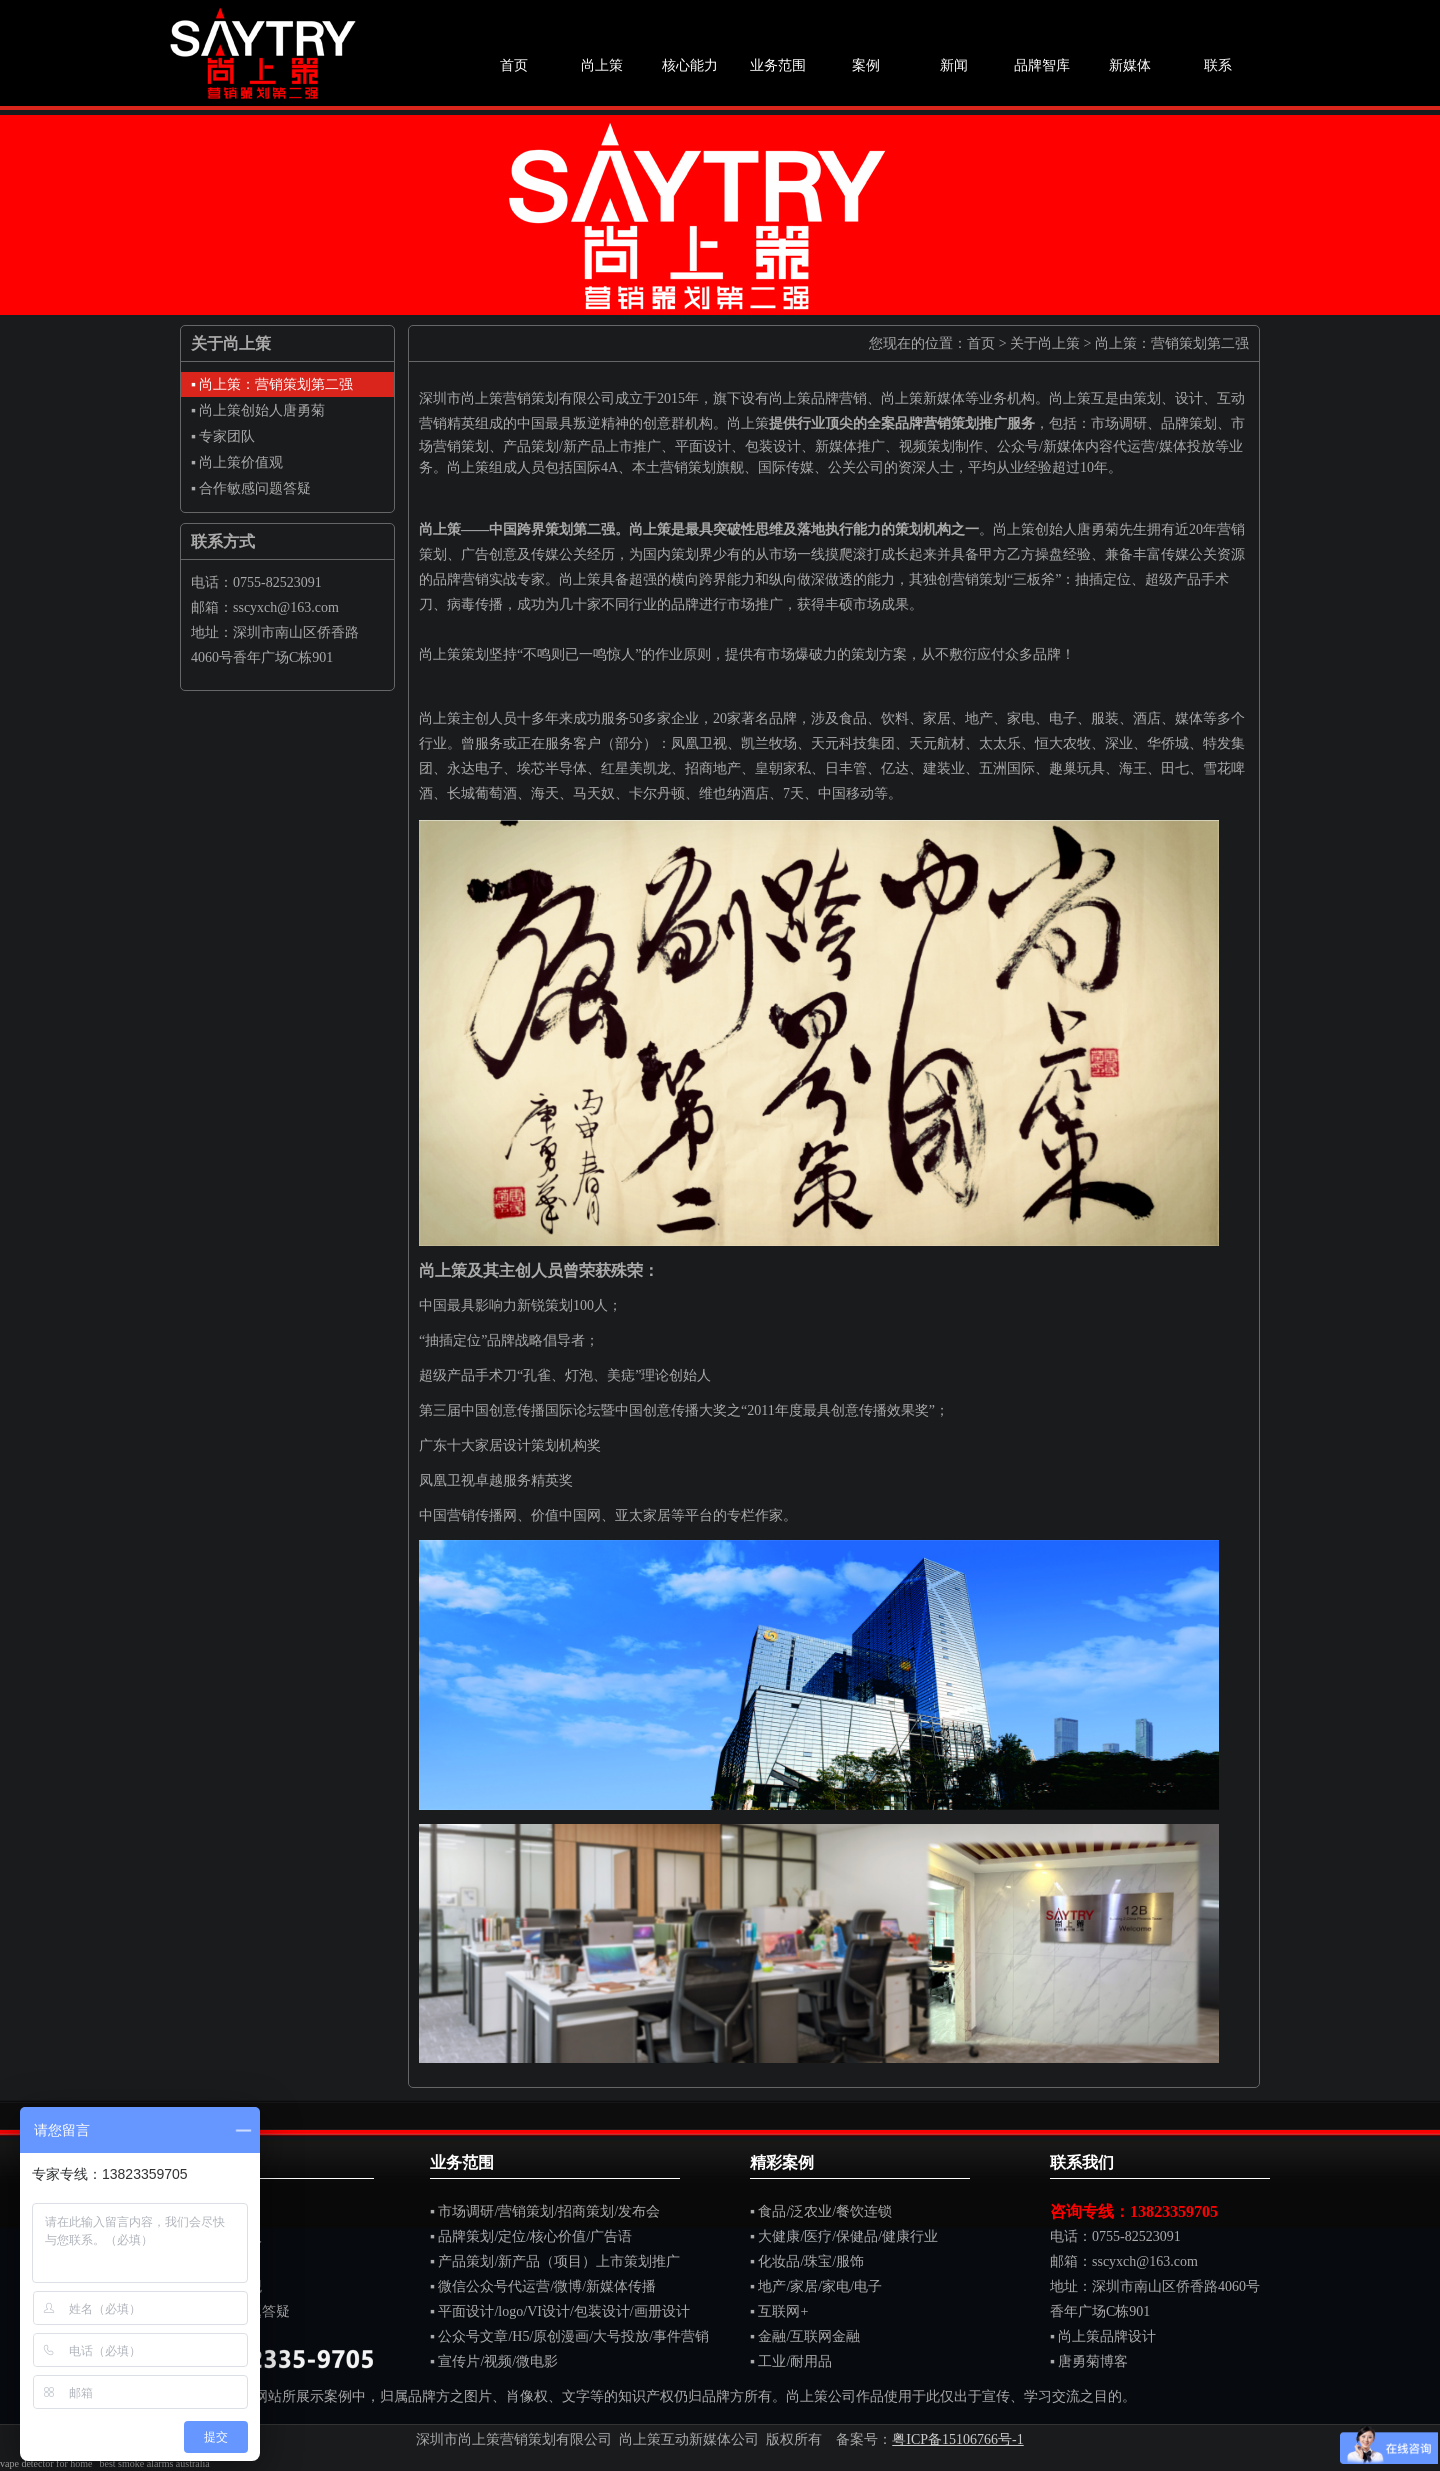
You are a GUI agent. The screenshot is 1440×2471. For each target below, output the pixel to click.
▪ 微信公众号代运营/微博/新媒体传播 (543, 2286)
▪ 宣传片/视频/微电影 (494, 2361)
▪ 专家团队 (223, 436)
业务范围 (778, 65)
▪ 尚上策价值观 (237, 462)
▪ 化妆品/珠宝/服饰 (807, 2261)
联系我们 (1082, 2162)
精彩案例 (782, 2162)
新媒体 (1130, 65)
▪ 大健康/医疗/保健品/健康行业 (844, 2236)
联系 (1218, 65)
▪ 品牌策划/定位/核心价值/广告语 (531, 2236)
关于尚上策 (1045, 343)
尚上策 (602, 65)
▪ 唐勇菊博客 (1089, 2361)
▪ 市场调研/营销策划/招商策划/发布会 (545, 2211)
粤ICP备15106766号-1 (957, 2439)
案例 (866, 65)
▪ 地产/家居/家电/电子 (816, 2286)
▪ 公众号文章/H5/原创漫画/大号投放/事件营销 (569, 2336)
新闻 (954, 65)
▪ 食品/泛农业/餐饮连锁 (821, 2211)
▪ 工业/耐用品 (791, 2361)
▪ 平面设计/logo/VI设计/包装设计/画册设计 (560, 2311)
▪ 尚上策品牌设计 (1103, 2336)
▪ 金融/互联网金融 (805, 2336)
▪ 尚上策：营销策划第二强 (272, 384)
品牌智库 (1042, 65)
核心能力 (690, 65)
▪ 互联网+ (779, 2311)
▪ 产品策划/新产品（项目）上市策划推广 (555, 2261)
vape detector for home (46, 2463)
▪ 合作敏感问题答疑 (251, 488)
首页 (514, 65)
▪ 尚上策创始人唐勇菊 (258, 410)
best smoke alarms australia (154, 2463)
